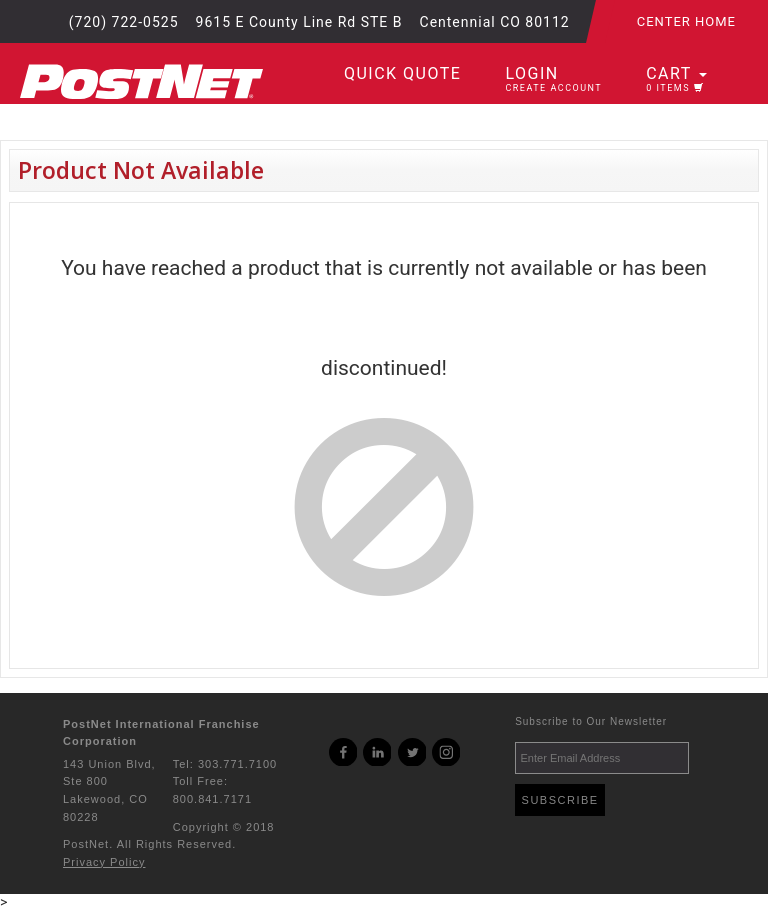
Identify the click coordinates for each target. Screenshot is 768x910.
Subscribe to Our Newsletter (591, 721)
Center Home (686, 21)
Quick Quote (402, 73)
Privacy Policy (104, 862)
